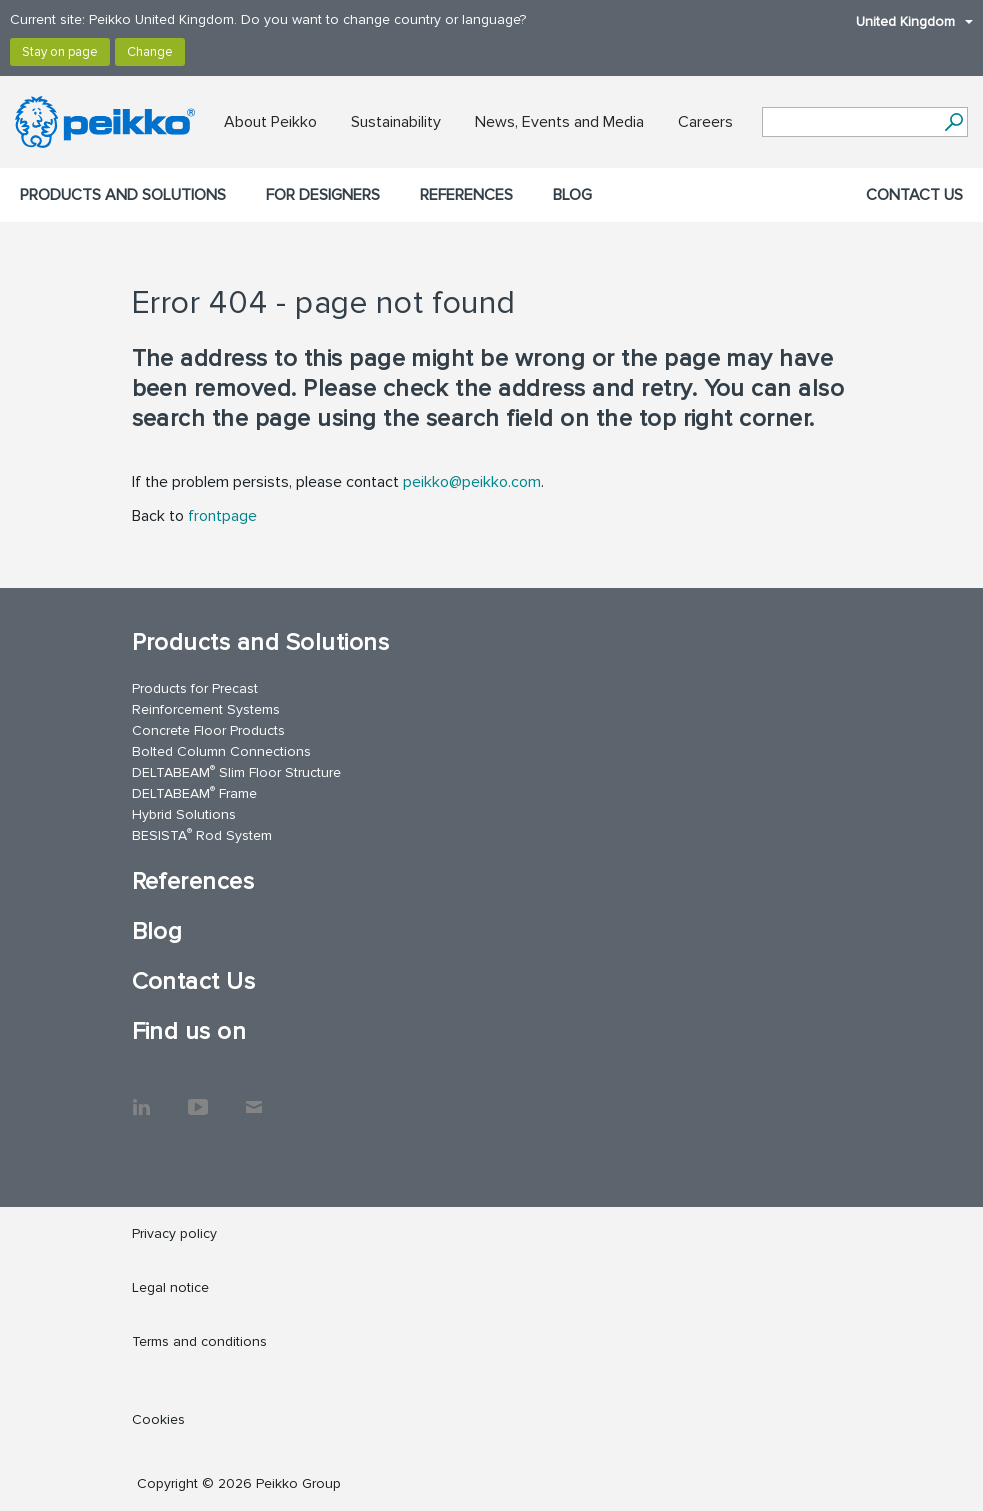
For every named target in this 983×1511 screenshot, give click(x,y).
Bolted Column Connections (221, 751)
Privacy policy (174, 1233)
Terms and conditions (199, 1341)
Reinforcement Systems (206, 709)
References (466, 195)
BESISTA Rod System (202, 834)
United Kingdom (904, 21)
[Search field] (850, 123)
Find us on (189, 1031)
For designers (323, 195)
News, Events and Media (559, 122)
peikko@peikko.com (472, 482)
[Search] (953, 122)
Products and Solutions (123, 195)
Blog (572, 195)
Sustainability (396, 122)
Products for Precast (195, 688)
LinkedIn (142, 1097)
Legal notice (170, 1287)
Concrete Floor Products (208, 730)
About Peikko (270, 122)
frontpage (222, 516)
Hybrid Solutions (184, 814)
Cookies (158, 1419)
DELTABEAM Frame (194, 792)
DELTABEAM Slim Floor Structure (236, 771)
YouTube (198, 1097)
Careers (705, 122)
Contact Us (914, 195)
